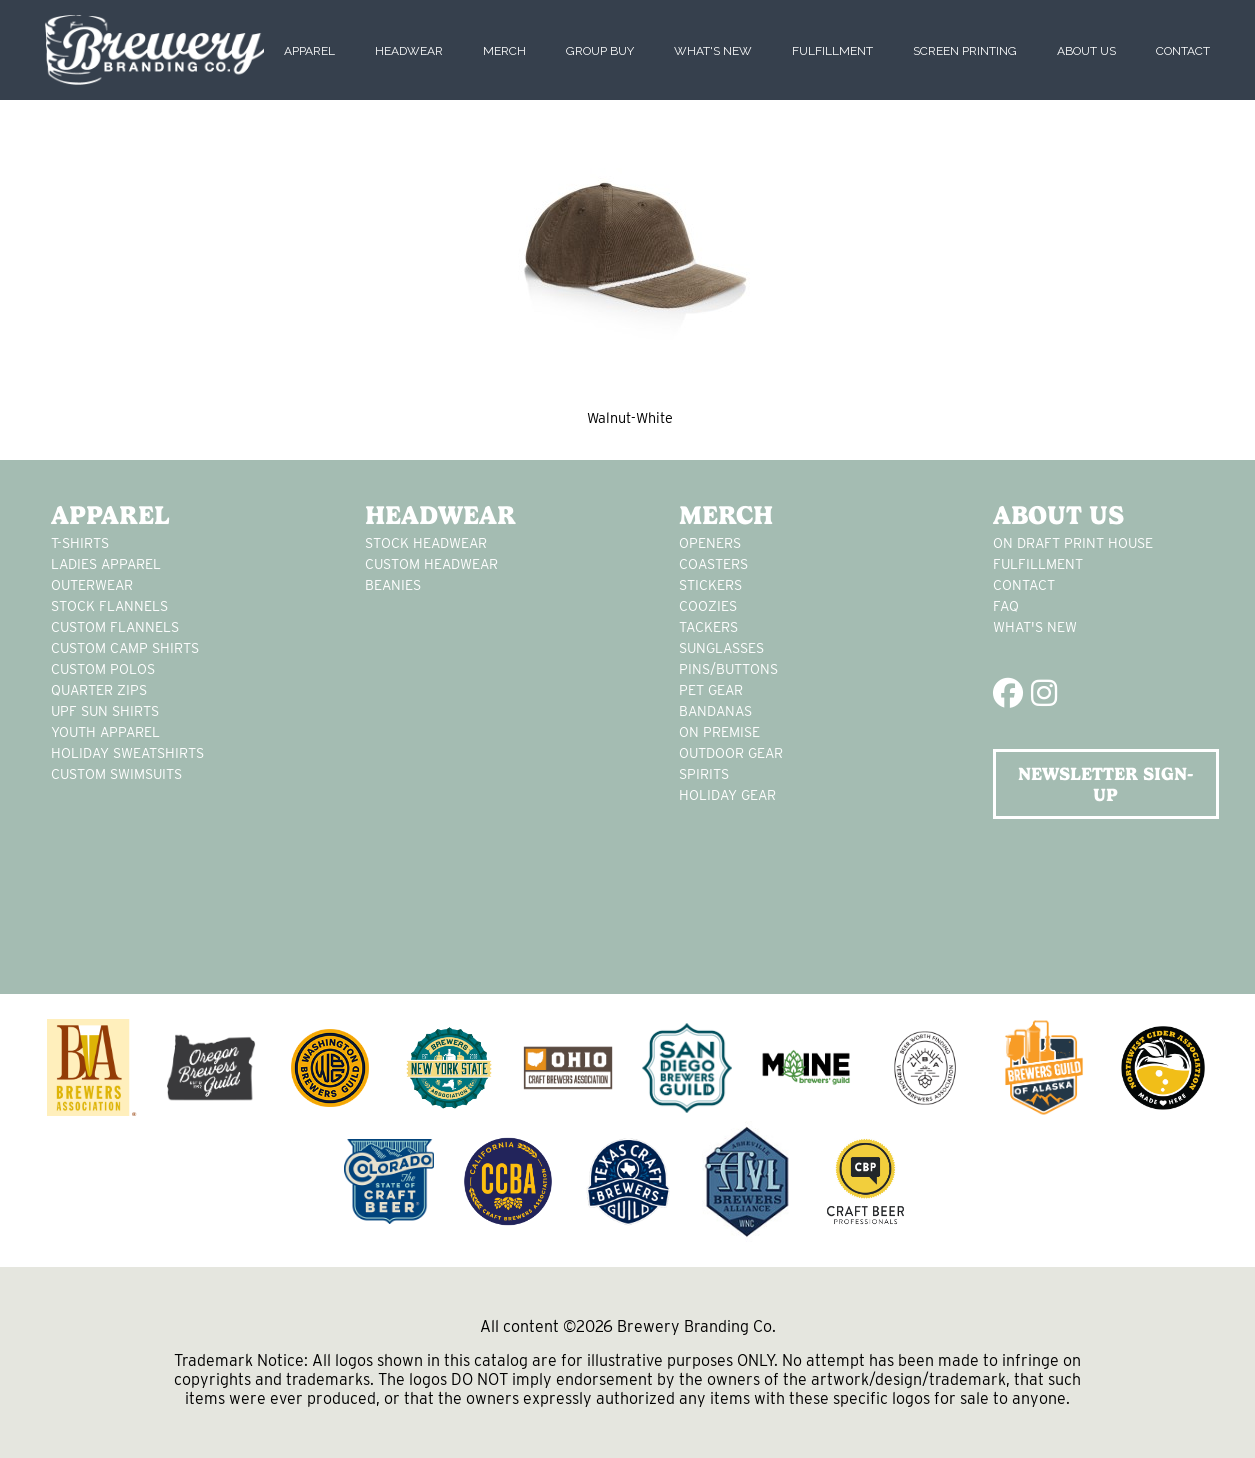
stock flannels (109, 606)
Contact (1183, 51)
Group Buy (600, 51)
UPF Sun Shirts (105, 711)
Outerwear (92, 585)
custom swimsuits (116, 774)
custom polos (103, 669)
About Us (1086, 51)
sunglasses (721, 648)
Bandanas (715, 711)
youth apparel (105, 732)
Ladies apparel (106, 564)
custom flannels (115, 627)
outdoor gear (731, 753)
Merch (504, 51)
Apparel (309, 51)
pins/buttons (728, 669)
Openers (710, 543)
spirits (704, 774)
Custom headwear (431, 564)
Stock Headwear (426, 543)
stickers (710, 585)
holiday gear (727, 795)
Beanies (393, 585)
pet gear (711, 690)
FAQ (1006, 606)
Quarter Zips (99, 690)
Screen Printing (965, 51)
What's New (713, 51)
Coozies (708, 606)
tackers (708, 627)
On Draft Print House (1073, 543)
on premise (719, 732)
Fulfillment (832, 51)
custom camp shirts (125, 648)
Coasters (713, 564)
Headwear (409, 51)
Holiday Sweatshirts (127, 753)
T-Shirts (80, 543)
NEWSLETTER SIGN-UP (1105, 784)
